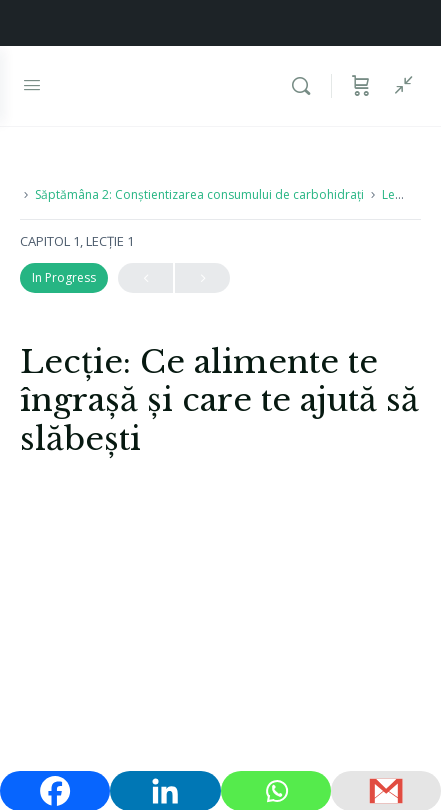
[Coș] (361, 86)
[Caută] (306, 86)
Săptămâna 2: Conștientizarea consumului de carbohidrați (199, 194)
